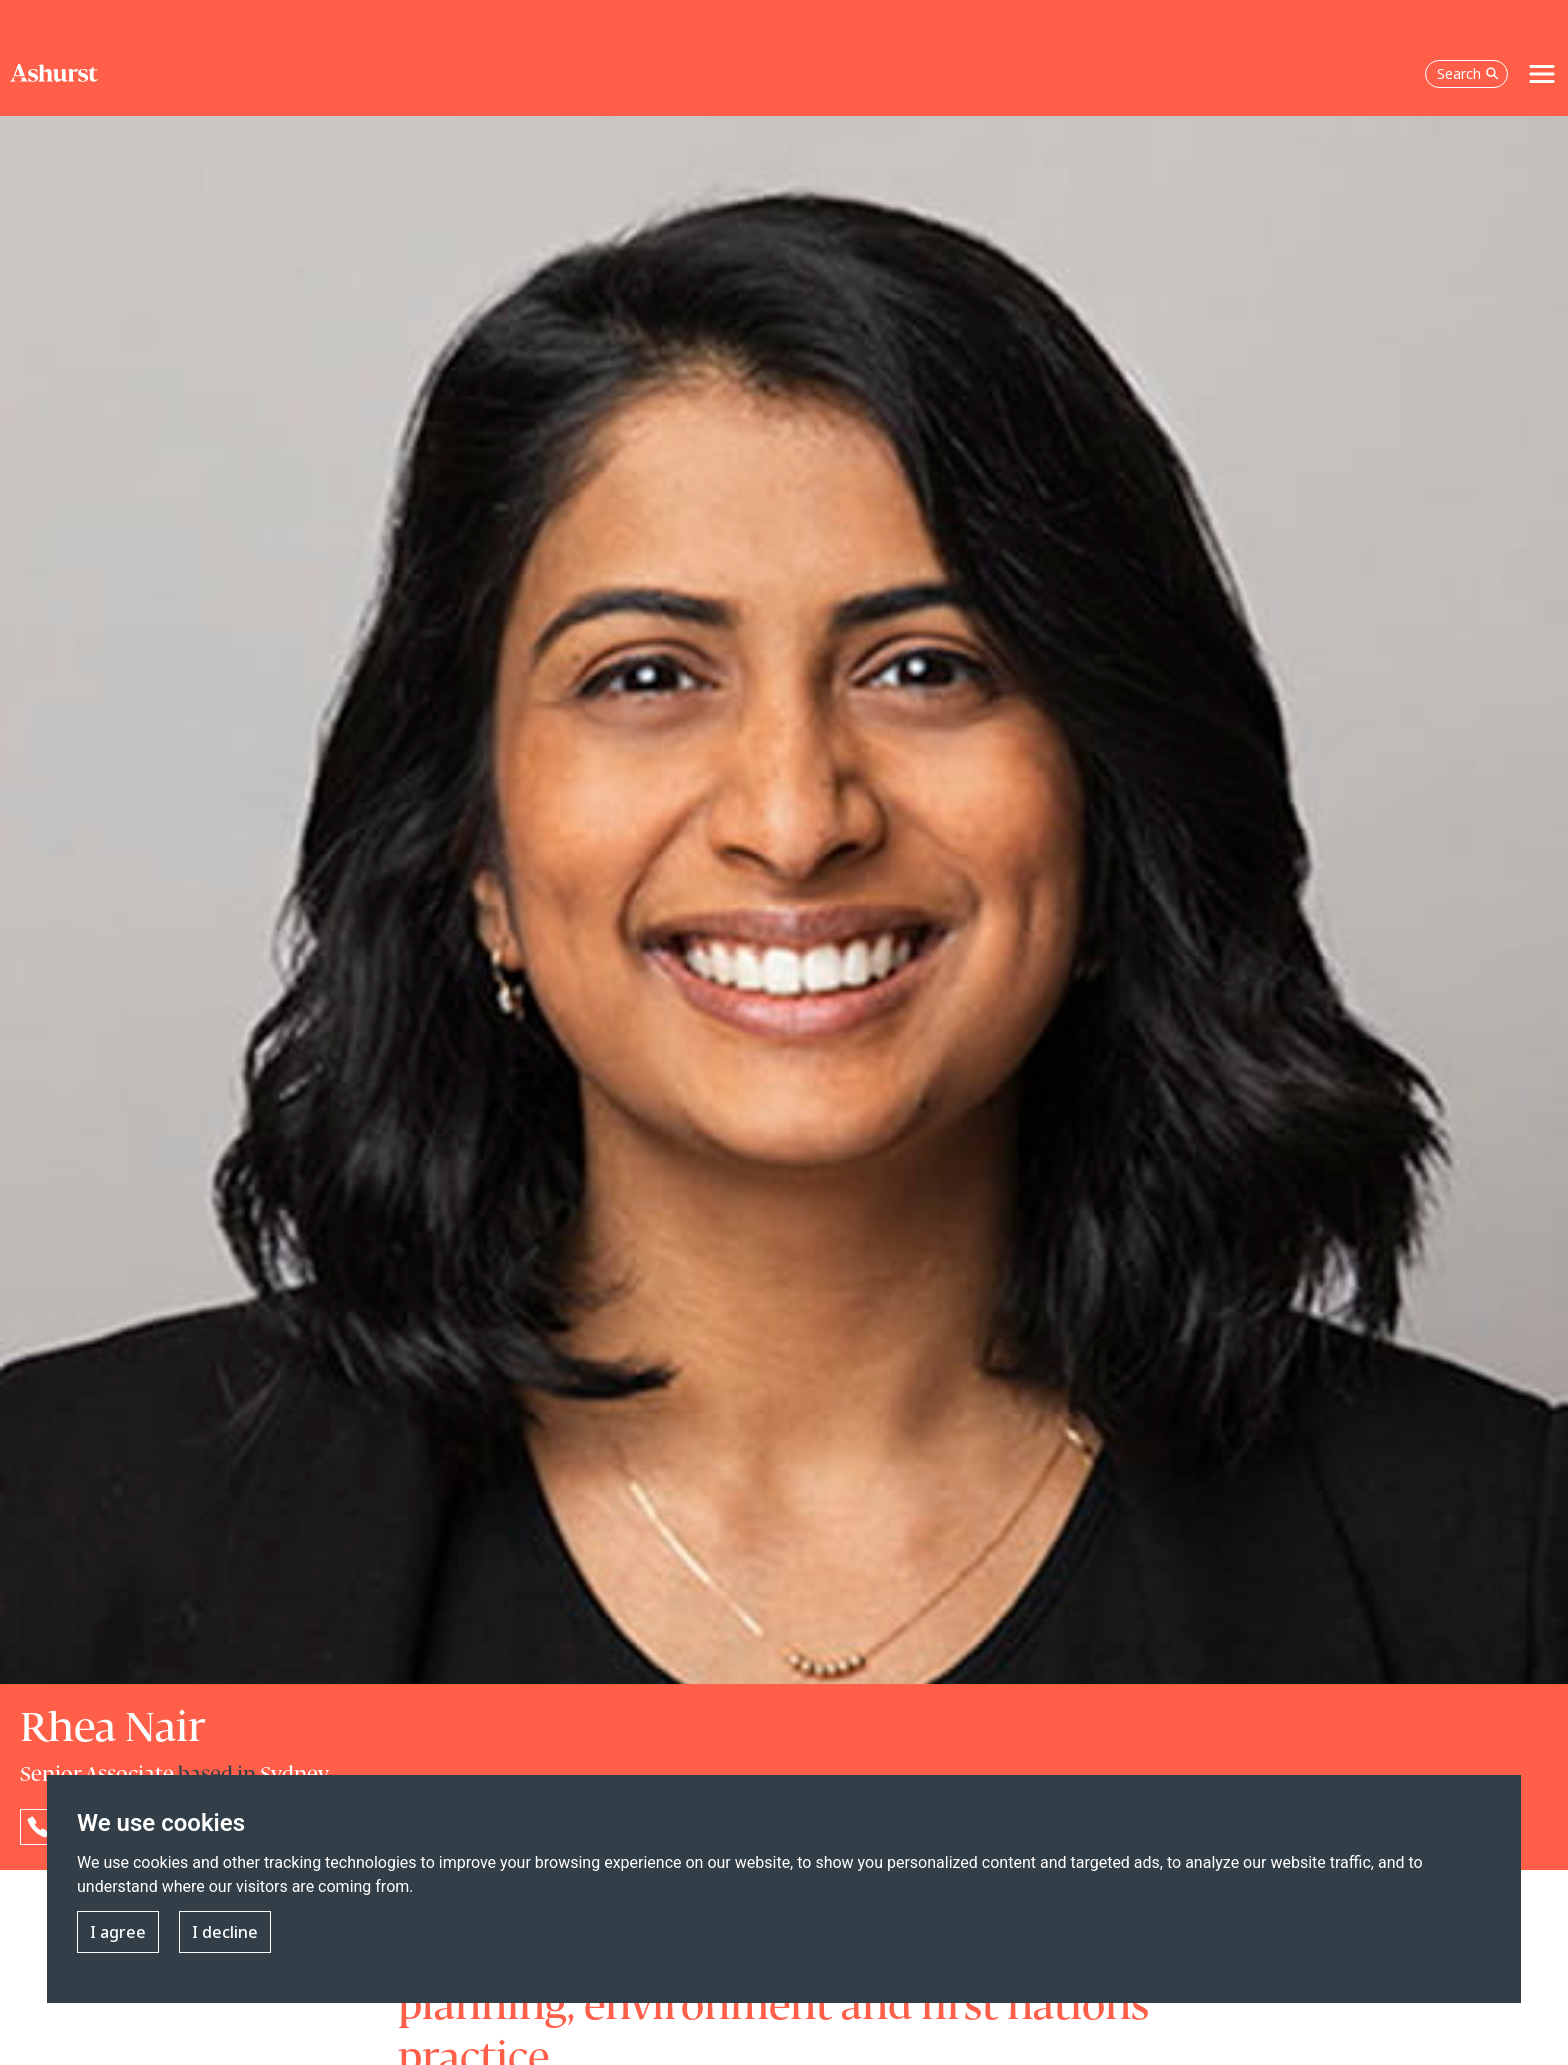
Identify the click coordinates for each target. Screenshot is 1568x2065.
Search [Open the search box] (1468, 73)
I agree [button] (118, 1932)
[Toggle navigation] (1542, 74)
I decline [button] (225, 1932)
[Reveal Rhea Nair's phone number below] (38, 1827)
